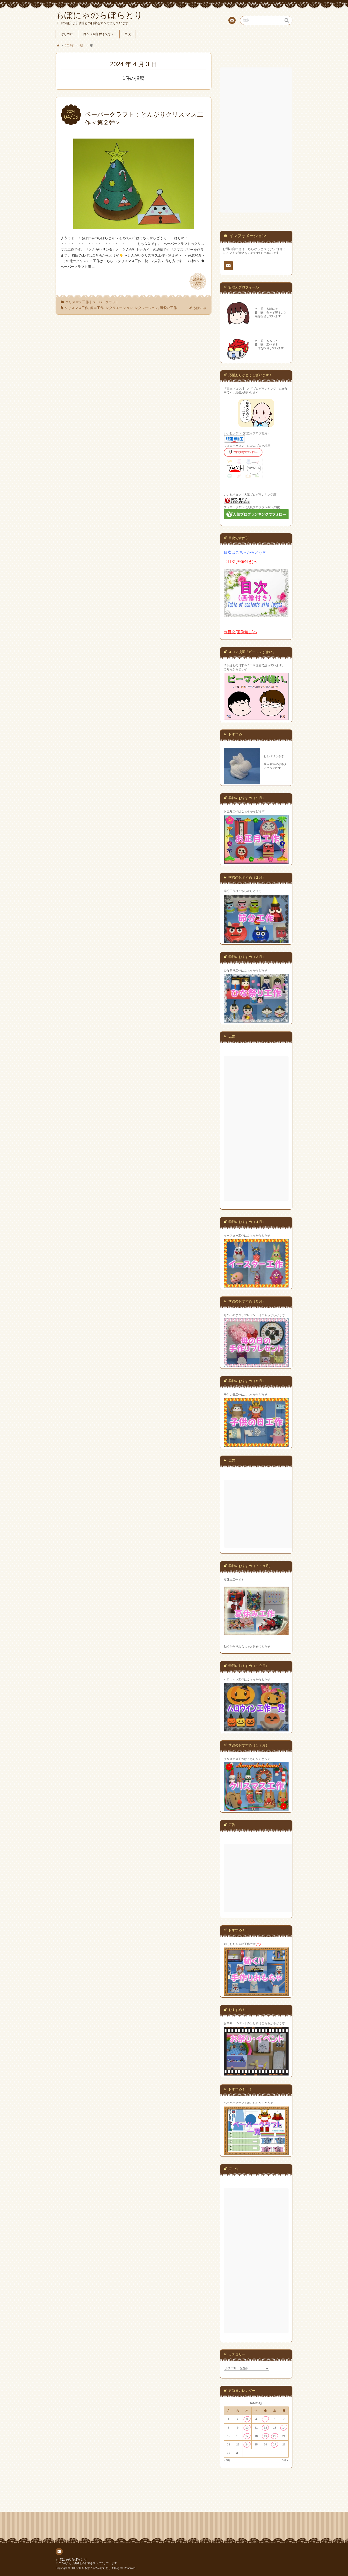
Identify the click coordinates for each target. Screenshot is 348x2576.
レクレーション (146, 308)
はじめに (67, 34)
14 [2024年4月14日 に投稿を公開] (283, 2427)
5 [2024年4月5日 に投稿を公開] (265, 2419)
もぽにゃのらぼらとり (71, 2559)
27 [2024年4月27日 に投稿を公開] (274, 2444)
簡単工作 (97, 308)
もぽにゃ (199, 308)
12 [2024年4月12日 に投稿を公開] (265, 2427)
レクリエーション (119, 308)
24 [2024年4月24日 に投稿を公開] (247, 2444)
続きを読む (197, 281)
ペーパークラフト (105, 302)
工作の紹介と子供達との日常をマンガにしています (86, 2563)
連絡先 (231, 21)
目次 (127, 34)
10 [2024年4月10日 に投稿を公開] (247, 2427)
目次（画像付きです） (99, 34)
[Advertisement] (256, 140)
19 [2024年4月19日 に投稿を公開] (265, 2436)
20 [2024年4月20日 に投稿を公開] (274, 2436)
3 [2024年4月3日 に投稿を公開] (247, 2419)
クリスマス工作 (77, 302)
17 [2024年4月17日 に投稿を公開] (247, 2436)
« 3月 (227, 2460)
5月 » (285, 2460)
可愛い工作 (168, 308)
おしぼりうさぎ (274, 756)
